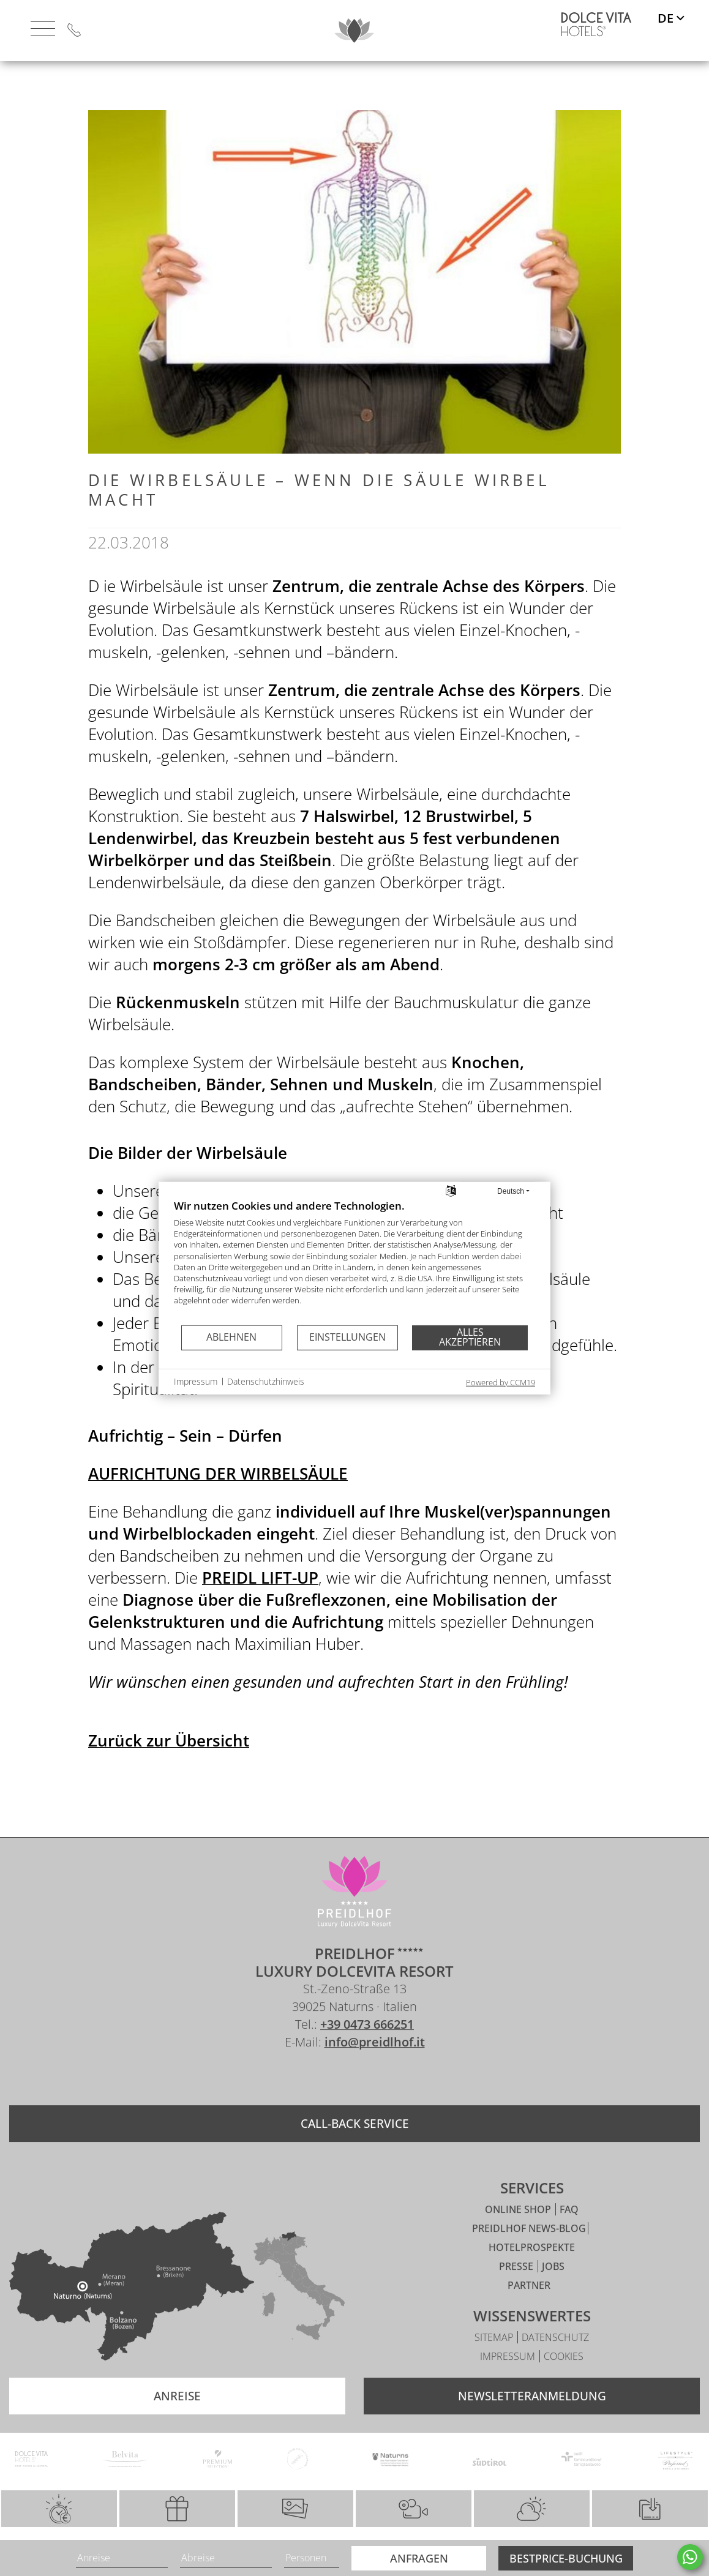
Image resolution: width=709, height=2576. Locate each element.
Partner (529, 2311)
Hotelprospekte (532, 2273)
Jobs (553, 2292)
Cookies (563, 2382)
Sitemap (495, 2363)
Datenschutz (555, 2363)
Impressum (509, 2382)
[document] (354, 1261)
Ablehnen (231, 1337)
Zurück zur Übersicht (168, 1740)
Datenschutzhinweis (265, 1381)
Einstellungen (347, 1337)
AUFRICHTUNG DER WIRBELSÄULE (218, 1473)
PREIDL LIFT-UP (260, 1578)
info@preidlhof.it (374, 2068)
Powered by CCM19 (500, 1381)
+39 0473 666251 (367, 2050)
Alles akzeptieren (470, 1337)
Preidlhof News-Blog (529, 2254)
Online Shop (519, 2235)
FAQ (569, 2235)
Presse (517, 2292)
